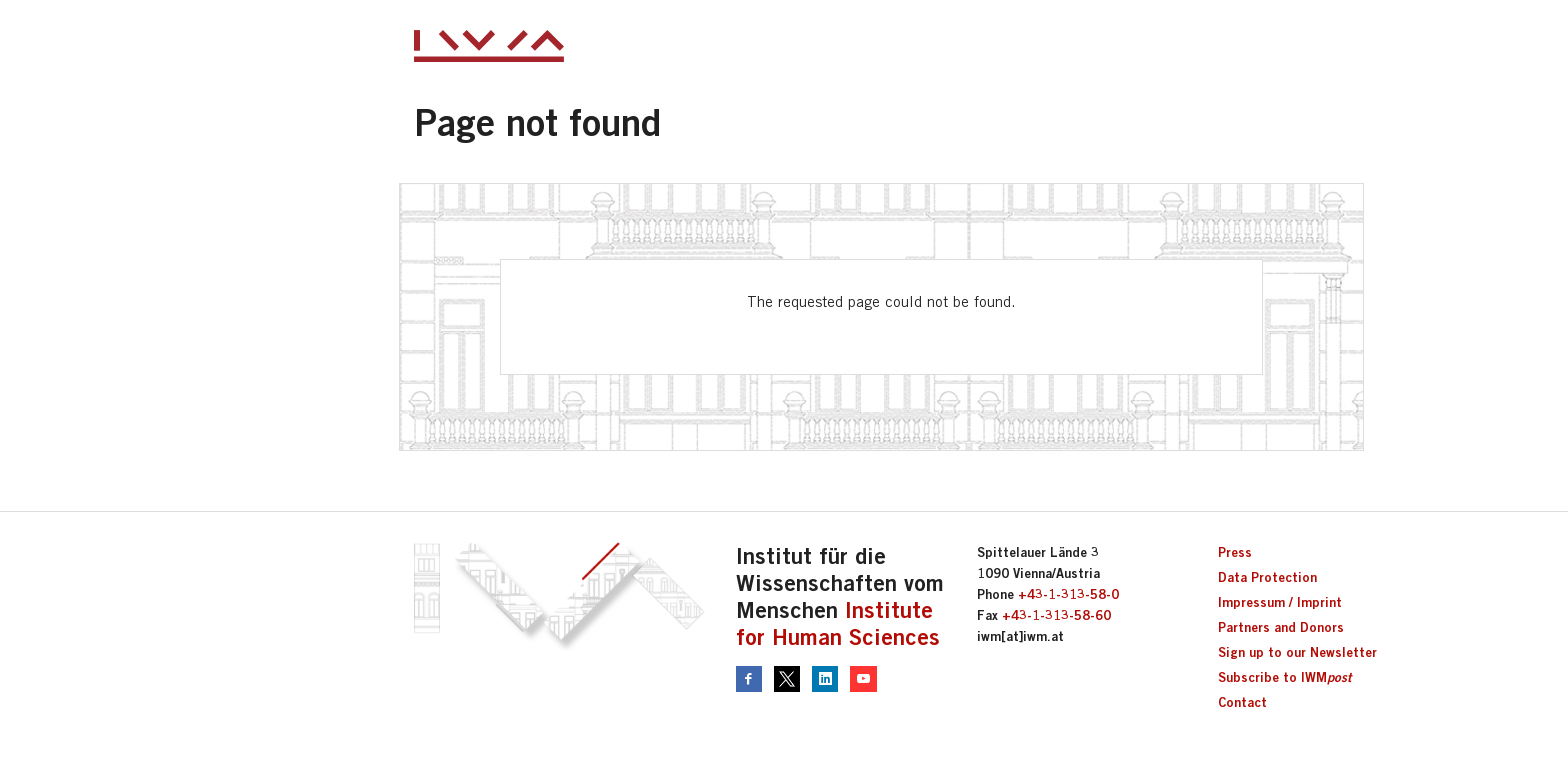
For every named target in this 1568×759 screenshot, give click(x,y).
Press (1235, 552)
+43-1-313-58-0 (1068, 594)
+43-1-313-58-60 (1056, 615)
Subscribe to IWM (1284, 677)
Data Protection (1267, 577)
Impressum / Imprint (1280, 602)
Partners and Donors (1281, 627)
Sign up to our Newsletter (1297, 652)
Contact (1242, 702)
